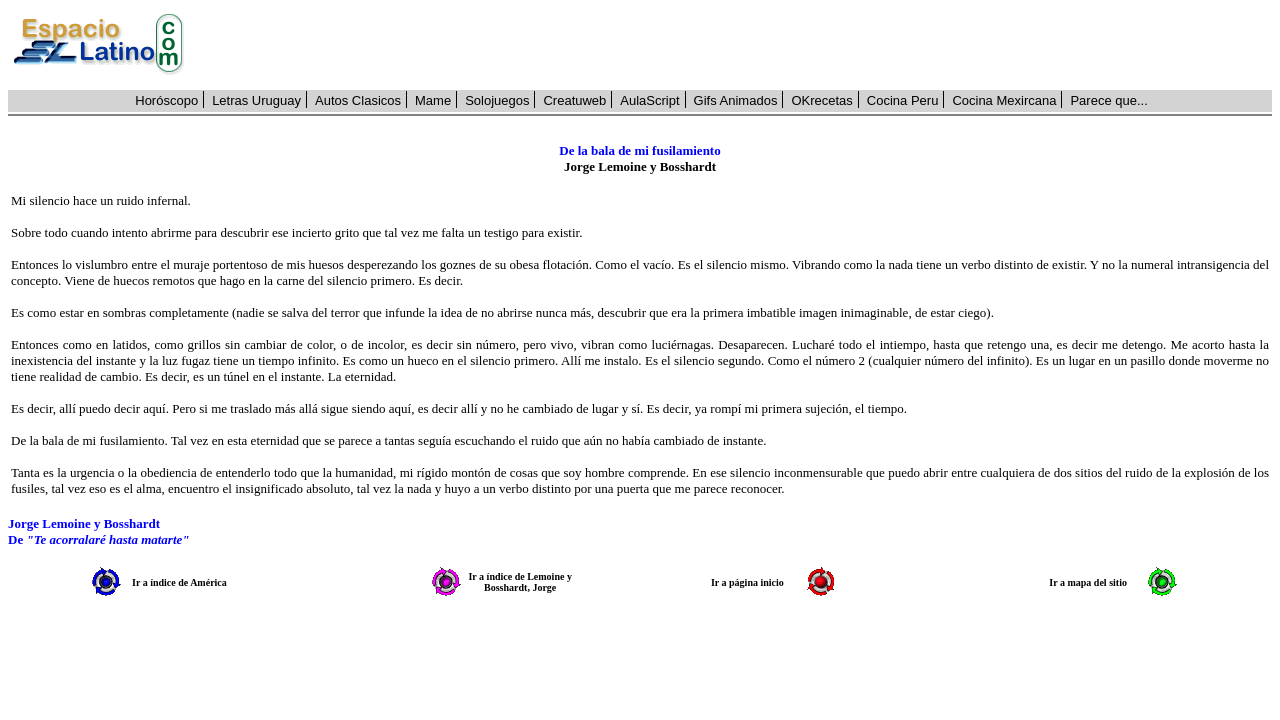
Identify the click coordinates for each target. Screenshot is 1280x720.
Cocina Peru (903, 100)
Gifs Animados (736, 100)
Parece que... (1108, 100)
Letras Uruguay (256, 100)
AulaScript (649, 100)
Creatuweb (574, 100)
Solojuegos (497, 100)
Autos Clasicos (358, 100)
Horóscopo (166, 100)
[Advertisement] (739, 45)
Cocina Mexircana (1004, 100)
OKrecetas (821, 100)
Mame (433, 100)
